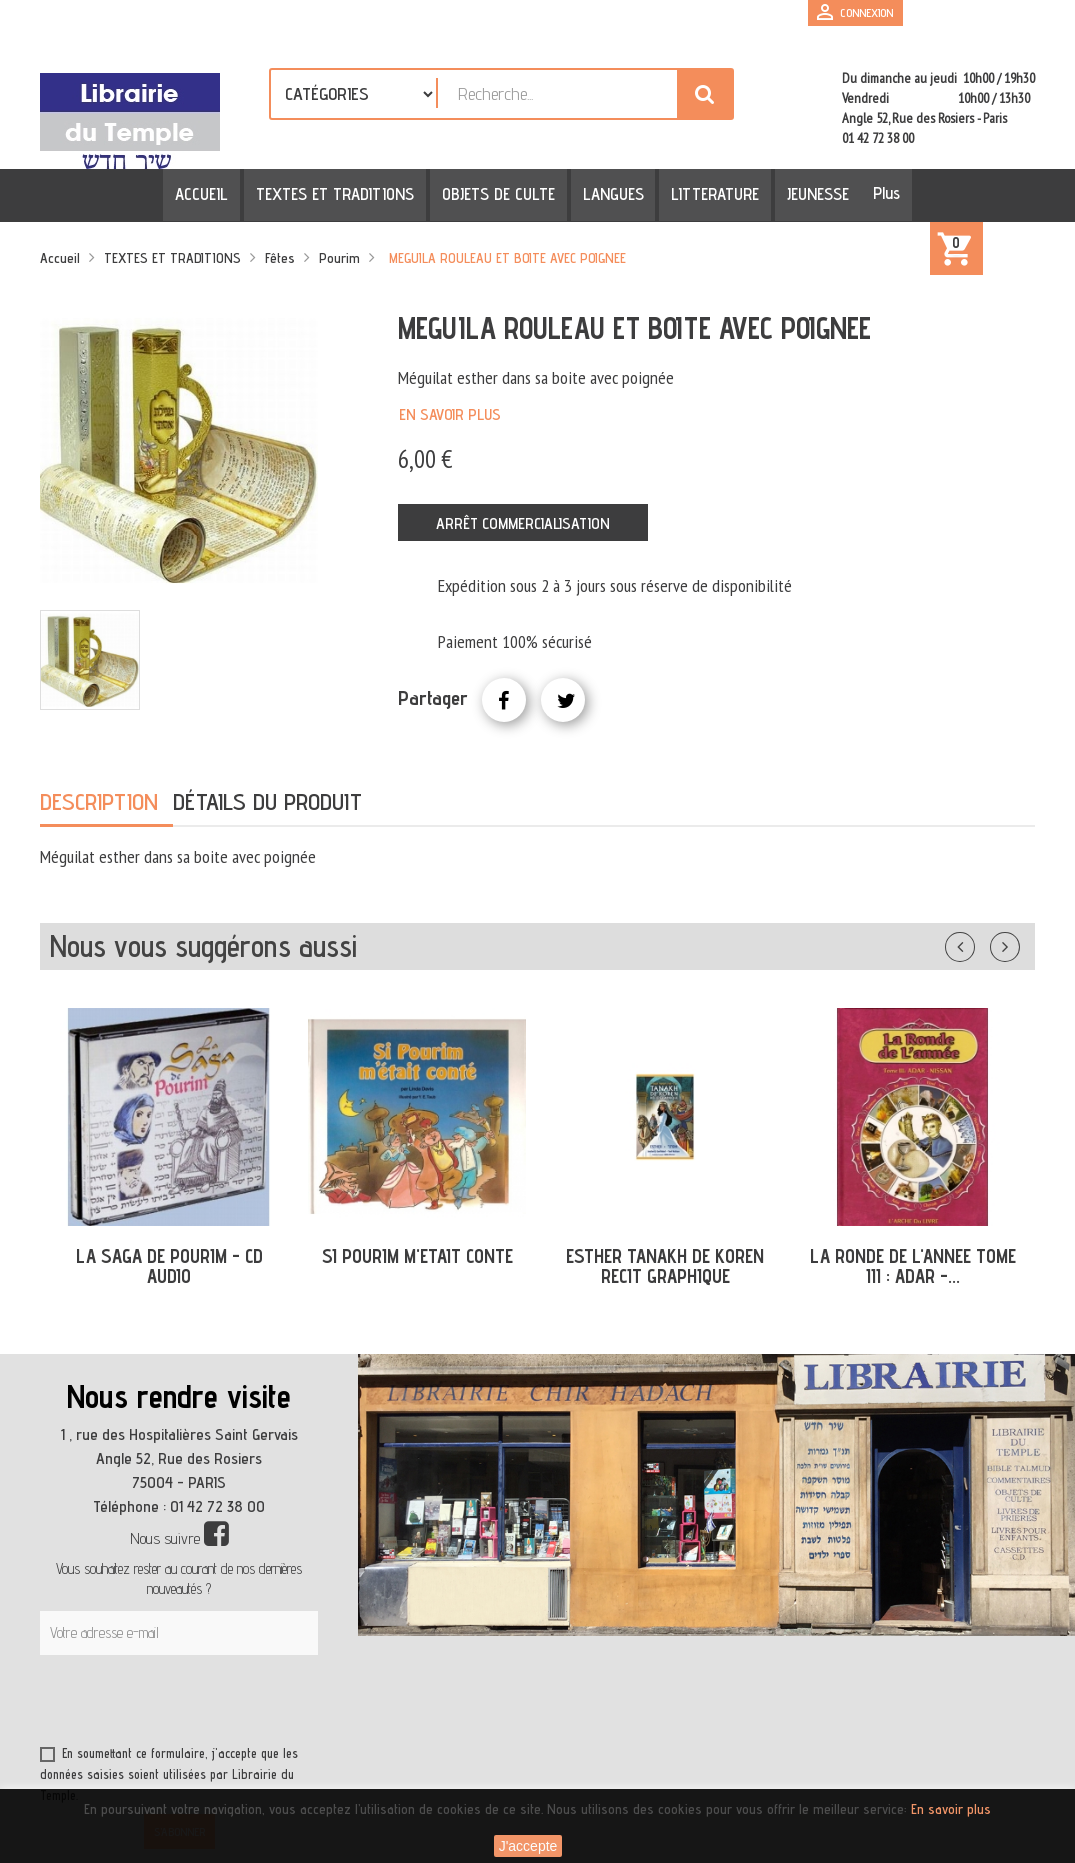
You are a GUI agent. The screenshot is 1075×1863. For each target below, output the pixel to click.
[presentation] (232, 1704)
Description (99, 801)
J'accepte (528, 1846)
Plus (875, 193)
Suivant (1018, 943)
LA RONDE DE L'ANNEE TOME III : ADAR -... (913, 1266)
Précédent (980, 943)
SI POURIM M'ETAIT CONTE (417, 1256)
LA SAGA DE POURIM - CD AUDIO (169, 1266)
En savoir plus (450, 414)
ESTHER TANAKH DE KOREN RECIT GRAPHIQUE (665, 1266)
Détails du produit (267, 801)
